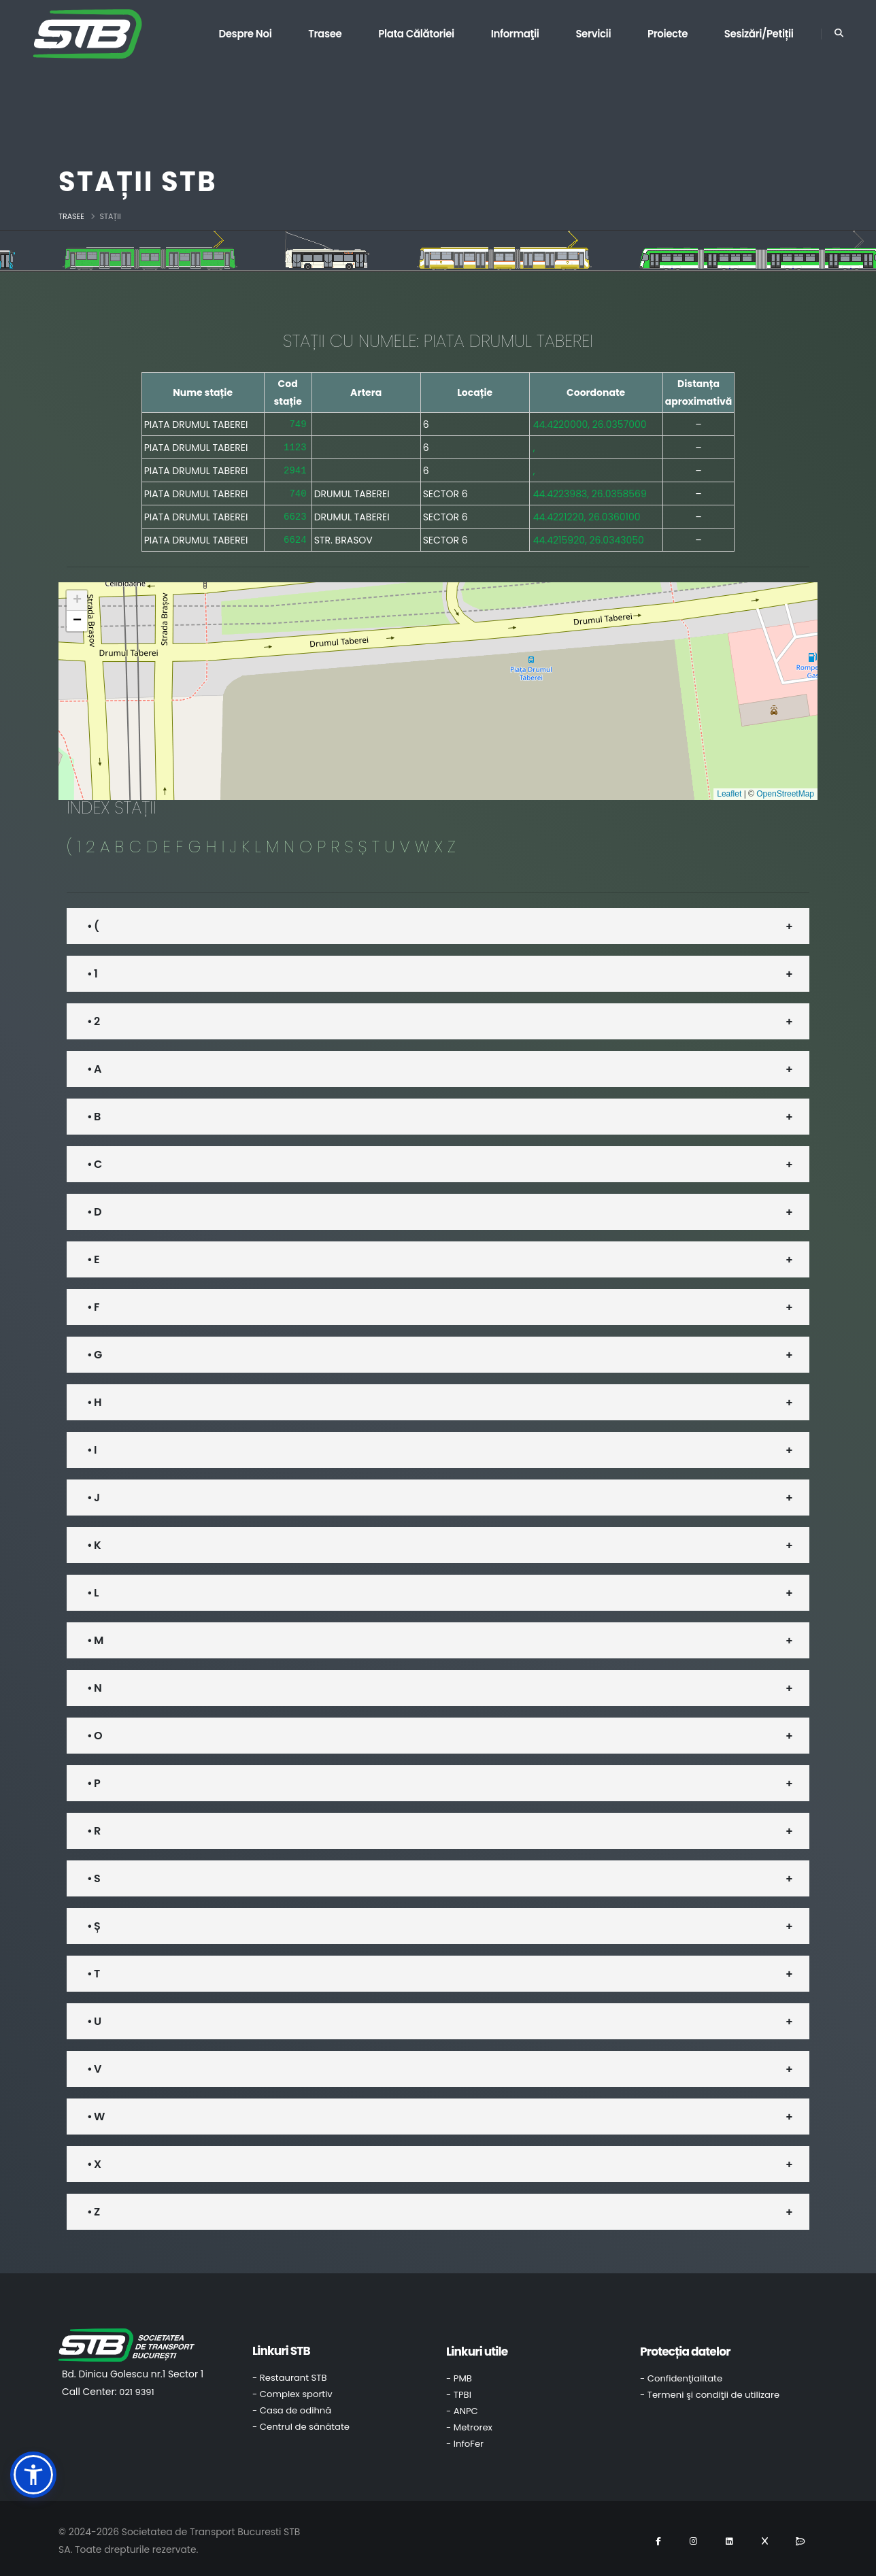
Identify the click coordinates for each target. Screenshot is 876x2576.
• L (92, 1588)
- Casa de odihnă (291, 2406)
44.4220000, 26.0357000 (590, 424)
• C (94, 1160)
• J (93, 1493)
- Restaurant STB (289, 2373)
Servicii (593, 34)
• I (92, 1446)
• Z (93, 2207)
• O (94, 1731)
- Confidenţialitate (681, 2374)
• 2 (93, 1017)
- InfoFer (465, 2439)
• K (94, 1541)
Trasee (324, 34)
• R (93, 1827)
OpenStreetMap (785, 789)
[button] (77, 596)
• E (93, 1255)
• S (93, 1874)
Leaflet (729, 789)
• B (93, 1112)
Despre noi (244, 34)
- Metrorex (469, 2423)
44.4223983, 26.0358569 (590, 491)
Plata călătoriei (416, 34)
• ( (93, 922)
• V (94, 2065)
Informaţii (515, 34)
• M (95, 1636)
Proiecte (667, 34)
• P (93, 1779)
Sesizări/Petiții (759, 34)
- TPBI (458, 2390)
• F (93, 1303)
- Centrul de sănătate (301, 2422)
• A (94, 1065)
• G (94, 1350)
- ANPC (462, 2407)
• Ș (93, 1922)
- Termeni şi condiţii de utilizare (709, 2390)
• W (95, 2112)
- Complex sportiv (292, 2389)
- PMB (459, 2374)
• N (94, 1684)
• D (94, 1208)
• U (94, 2017)
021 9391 (136, 2387)
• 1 (92, 969)
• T (93, 1969)
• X (94, 2160)
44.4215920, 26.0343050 (588, 536)
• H (94, 1398)
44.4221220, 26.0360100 (587, 513)
